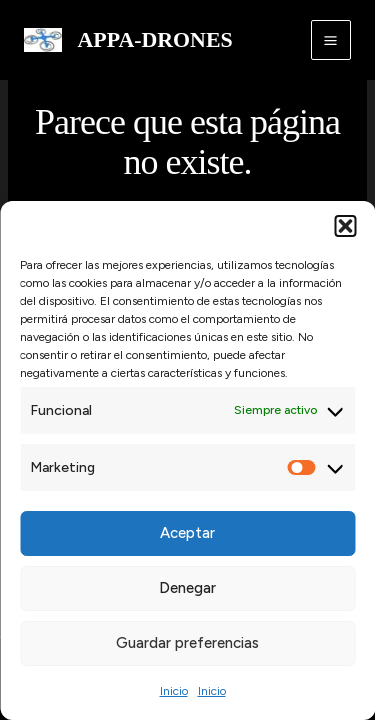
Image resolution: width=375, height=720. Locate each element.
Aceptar (187, 533)
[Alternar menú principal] (331, 40)
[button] (345, 226)
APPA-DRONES (155, 40)
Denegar (187, 588)
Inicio (174, 691)
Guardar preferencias (187, 643)
